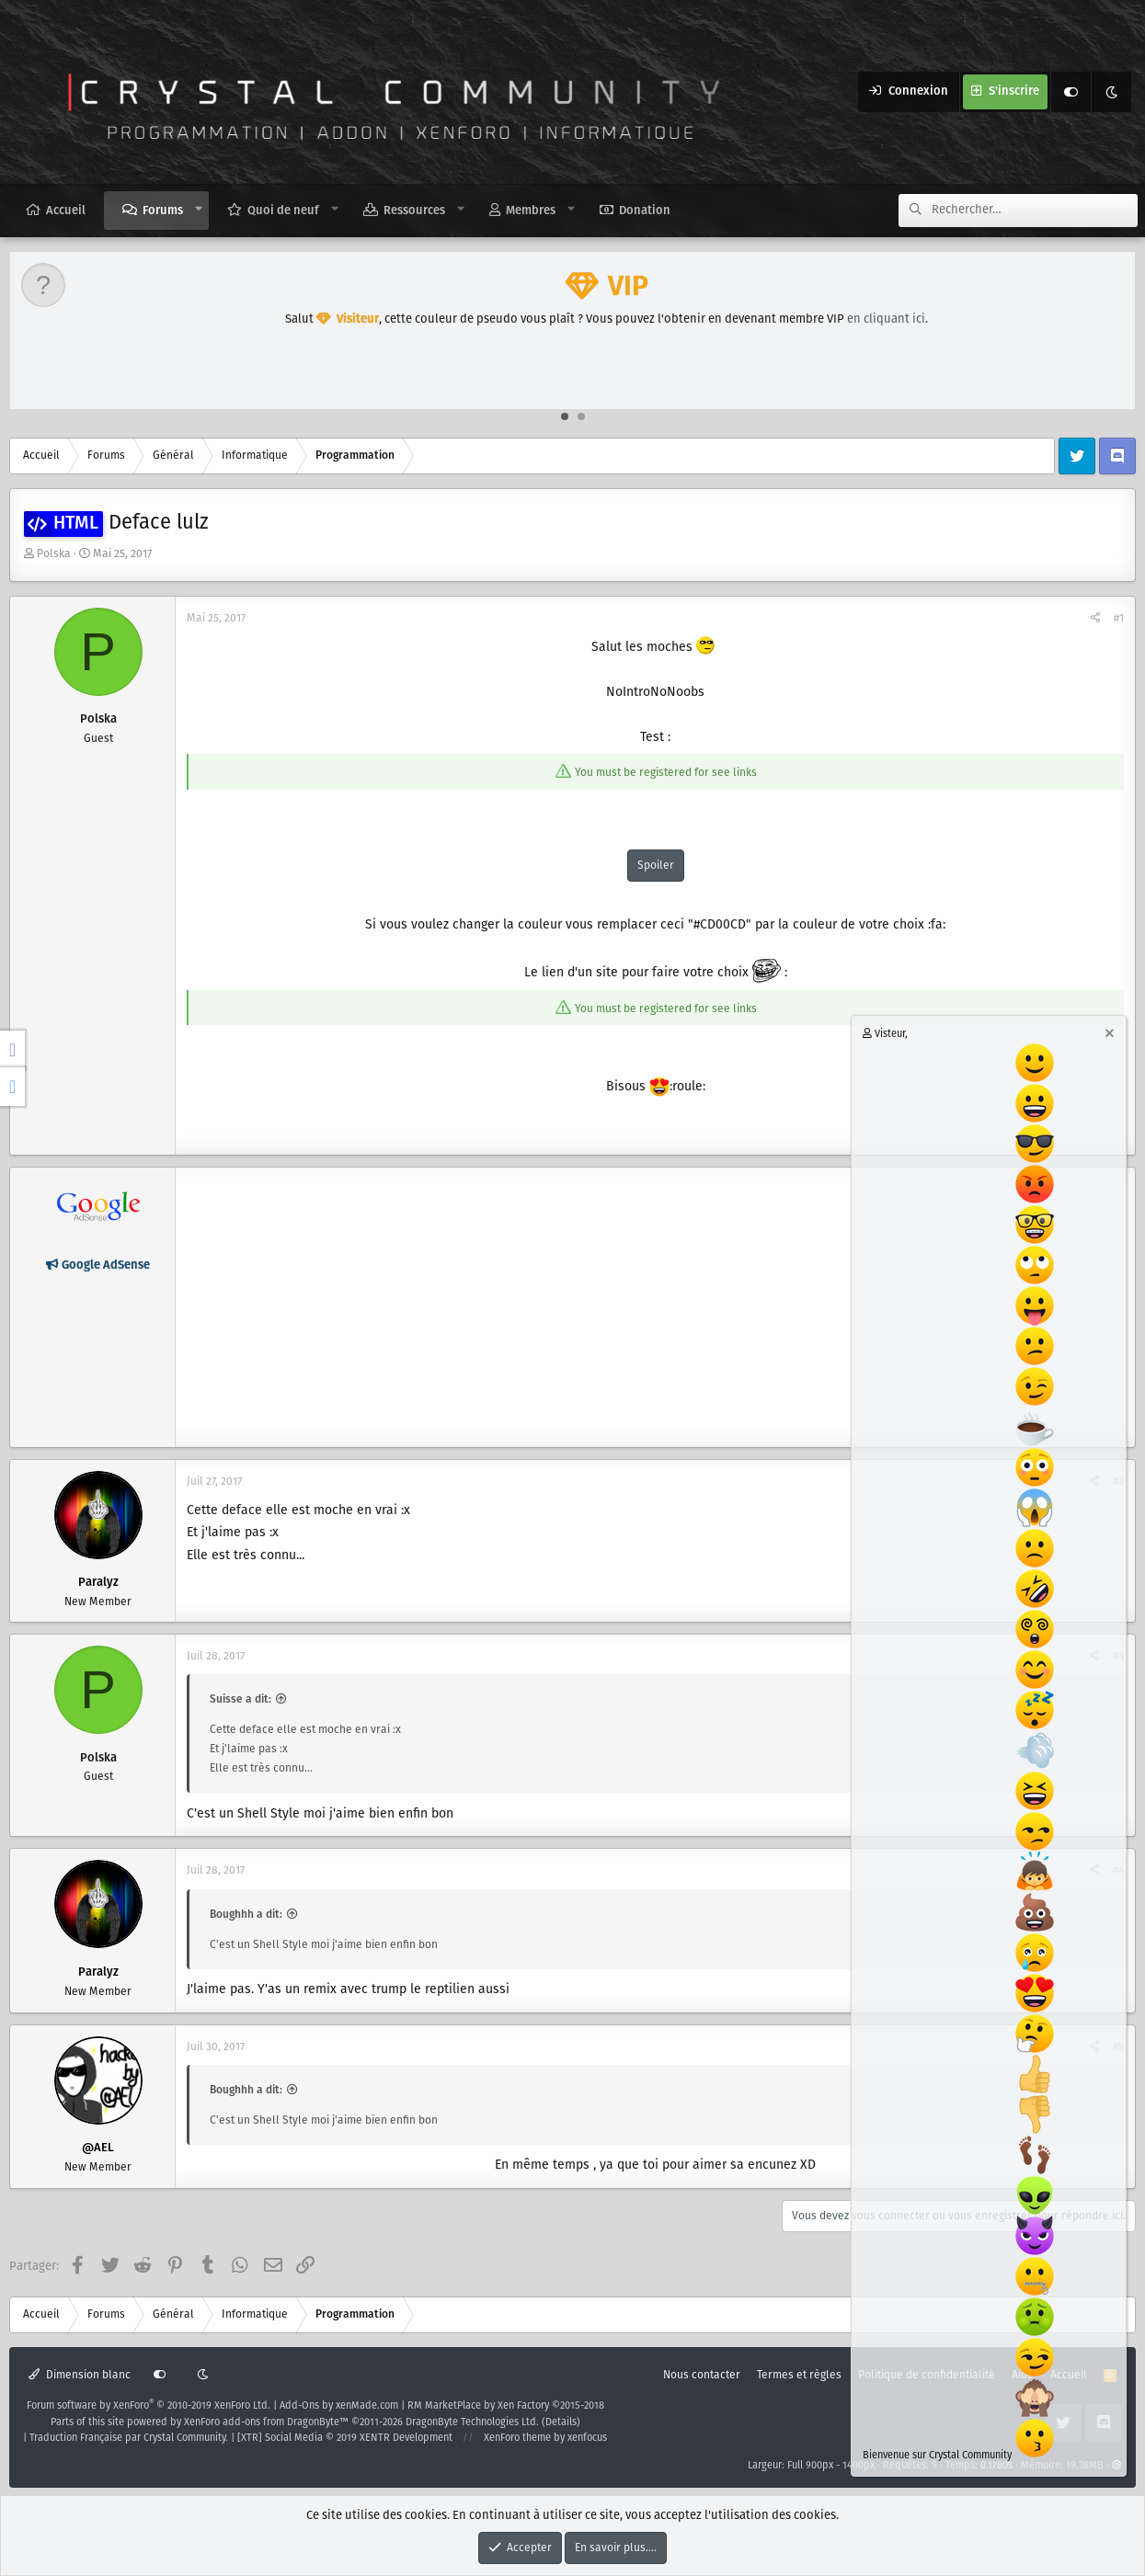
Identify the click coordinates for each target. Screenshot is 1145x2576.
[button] (199, 209)
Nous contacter (701, 2375)
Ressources (414, 211)
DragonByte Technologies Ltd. (472, 2422)
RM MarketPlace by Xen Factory (505, 2406)
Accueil (66, 211)
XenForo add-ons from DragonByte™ (266, 2422)
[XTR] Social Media (344, 2438)
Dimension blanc (80, 2375)
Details (561, 2422)
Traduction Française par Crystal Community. (128, 2438)
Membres (530, 211)
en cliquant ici (886, 319)
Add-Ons (299, 2406)
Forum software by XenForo (148, 2406)
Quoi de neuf (283, 211)
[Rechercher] (1035, 210)
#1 (1119, 618)
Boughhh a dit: (246, 1914)
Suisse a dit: (240, 1699)
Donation (644, 211)
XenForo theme (517, 2438)
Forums (163, 211)
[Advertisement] (655, 1307)
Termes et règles (799, 2375)
